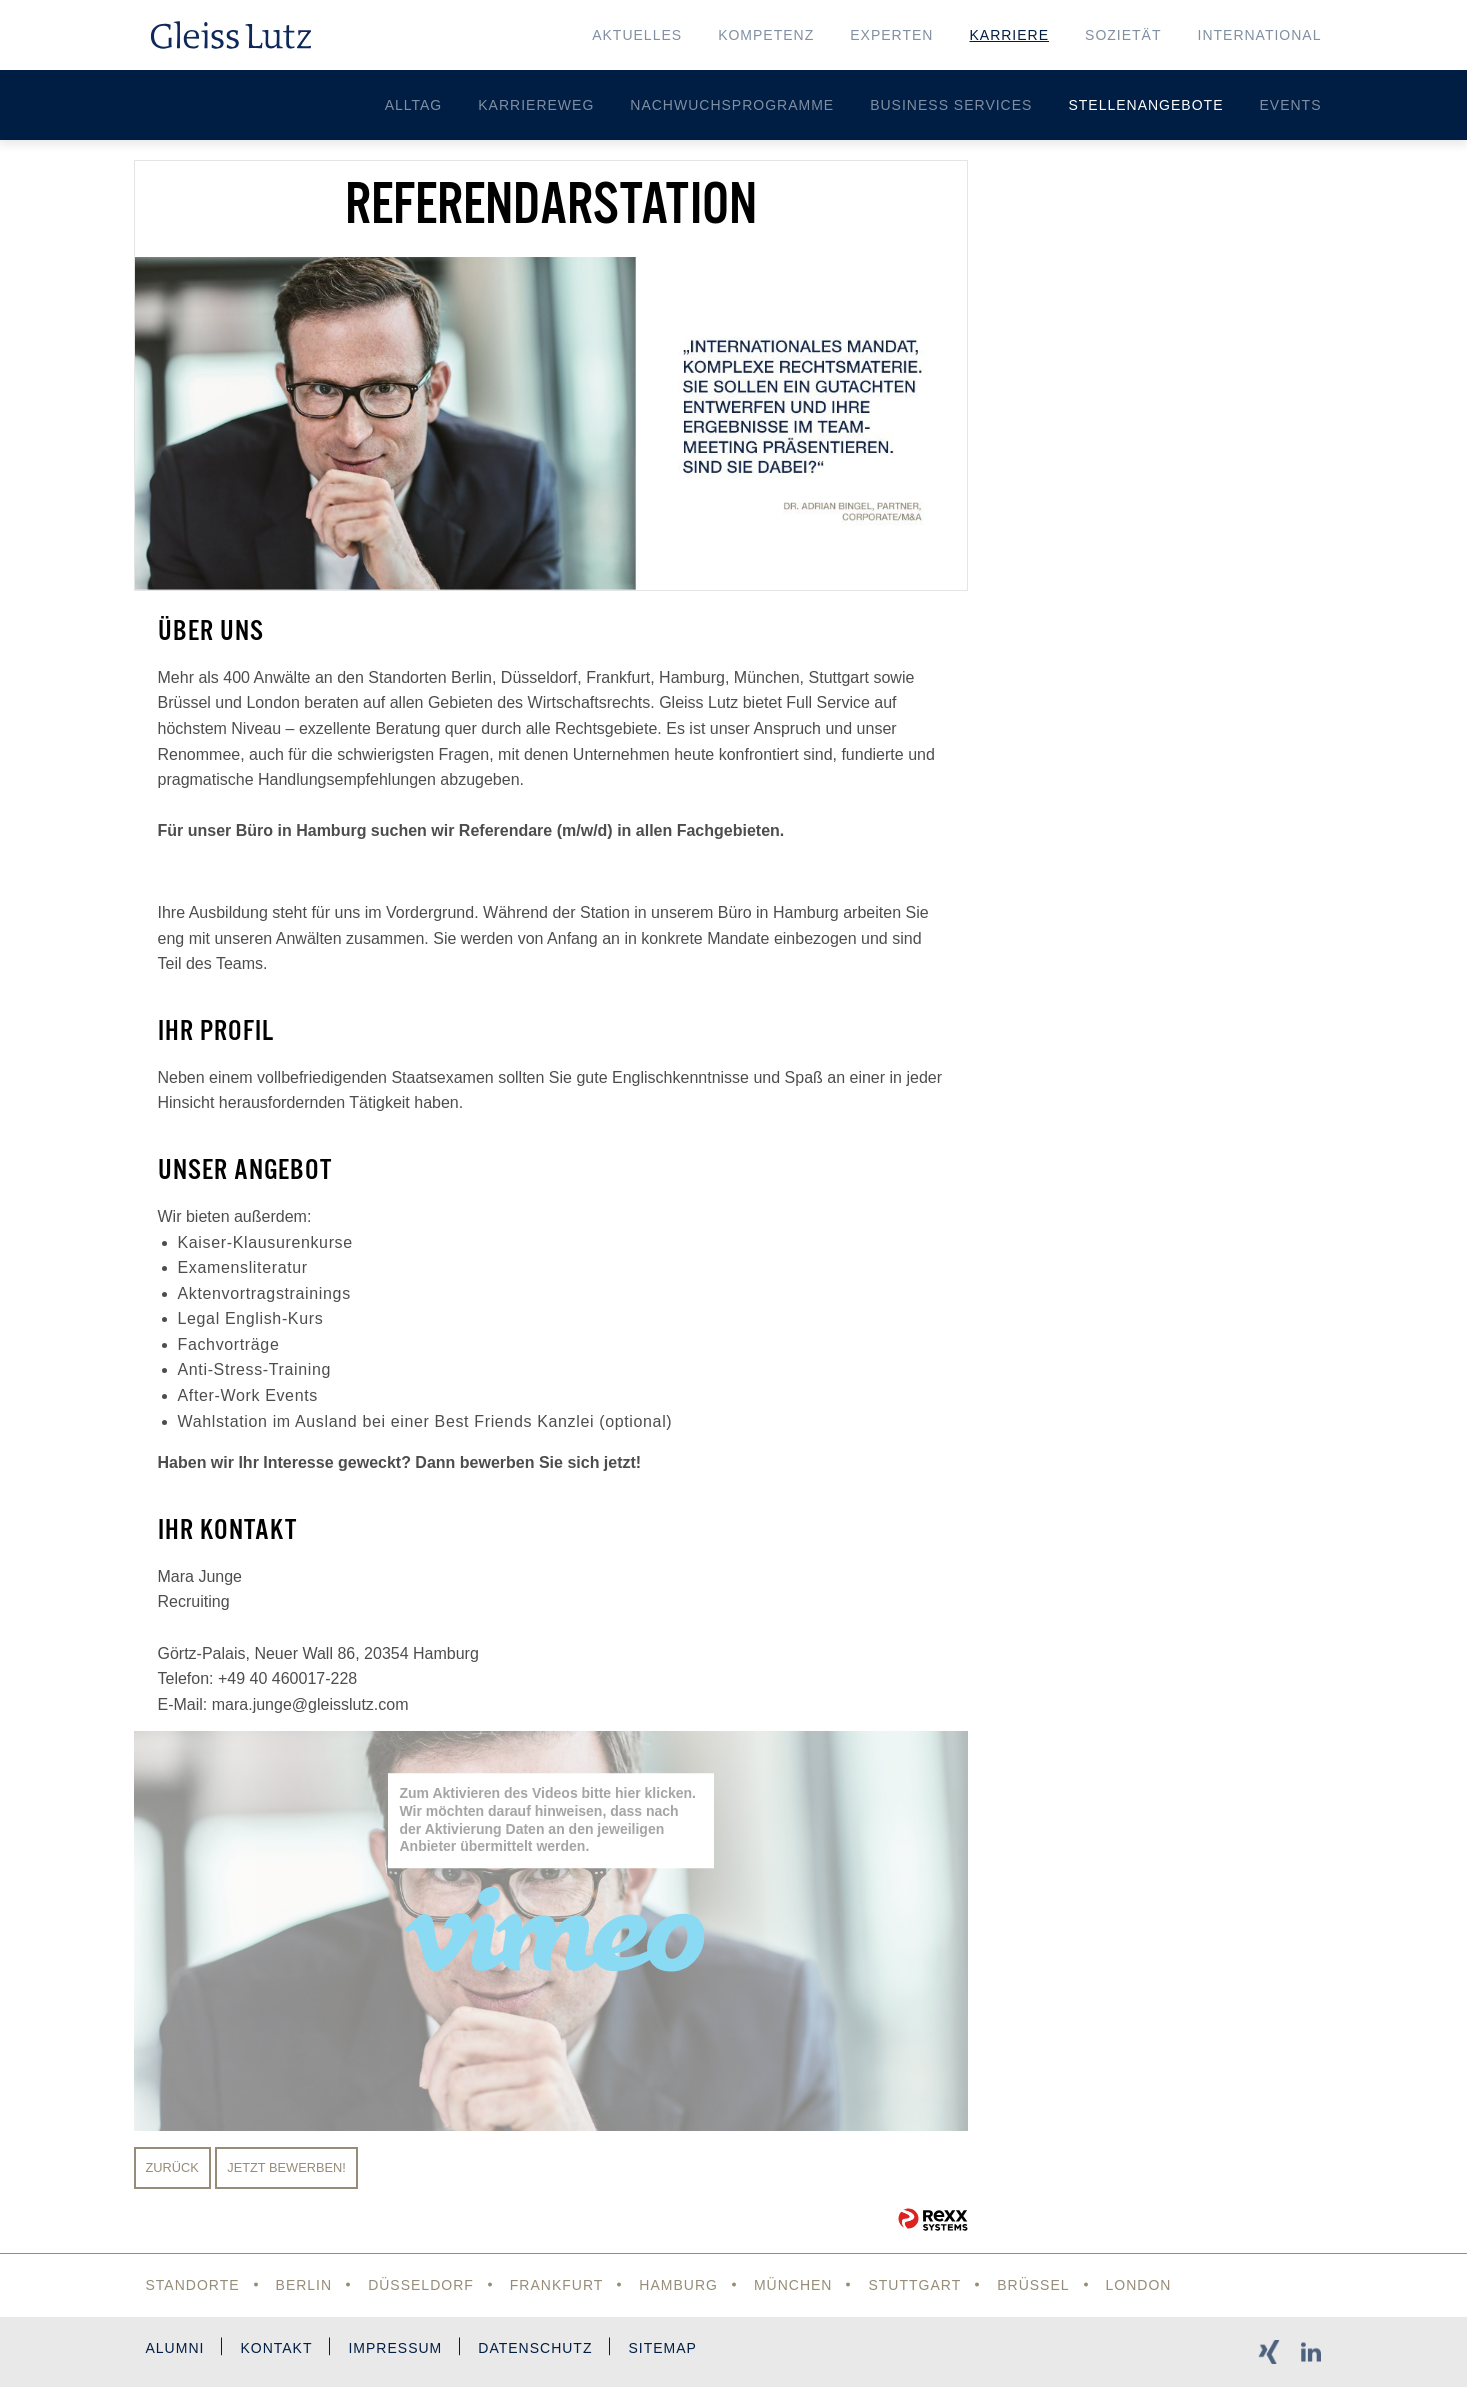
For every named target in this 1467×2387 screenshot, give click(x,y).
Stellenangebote (1145, 105)
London (1139, 2285)
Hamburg (678, 2285)
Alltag (414, 105)
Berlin (304, 2285)
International (1260, 35)
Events (1290, 105)
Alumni (175, 2348)
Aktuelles (637, 35)
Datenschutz (535, 2348)
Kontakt (276, 2348)
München (793, 2285)
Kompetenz (766, 35)
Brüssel (1033, 2285)
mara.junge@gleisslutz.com (310, 1704)
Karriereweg (536, 105)
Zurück (172, 2167)
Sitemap (662, 2348)
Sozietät (1123, 35)
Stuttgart (914, 2285)
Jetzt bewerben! (286, 2167)
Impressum (395, 2348)
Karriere (1009, 35)
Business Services (951, 105)
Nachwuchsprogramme (732, 105)
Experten (891, 35)
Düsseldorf (421, 2285)
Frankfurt (557, 2285)
